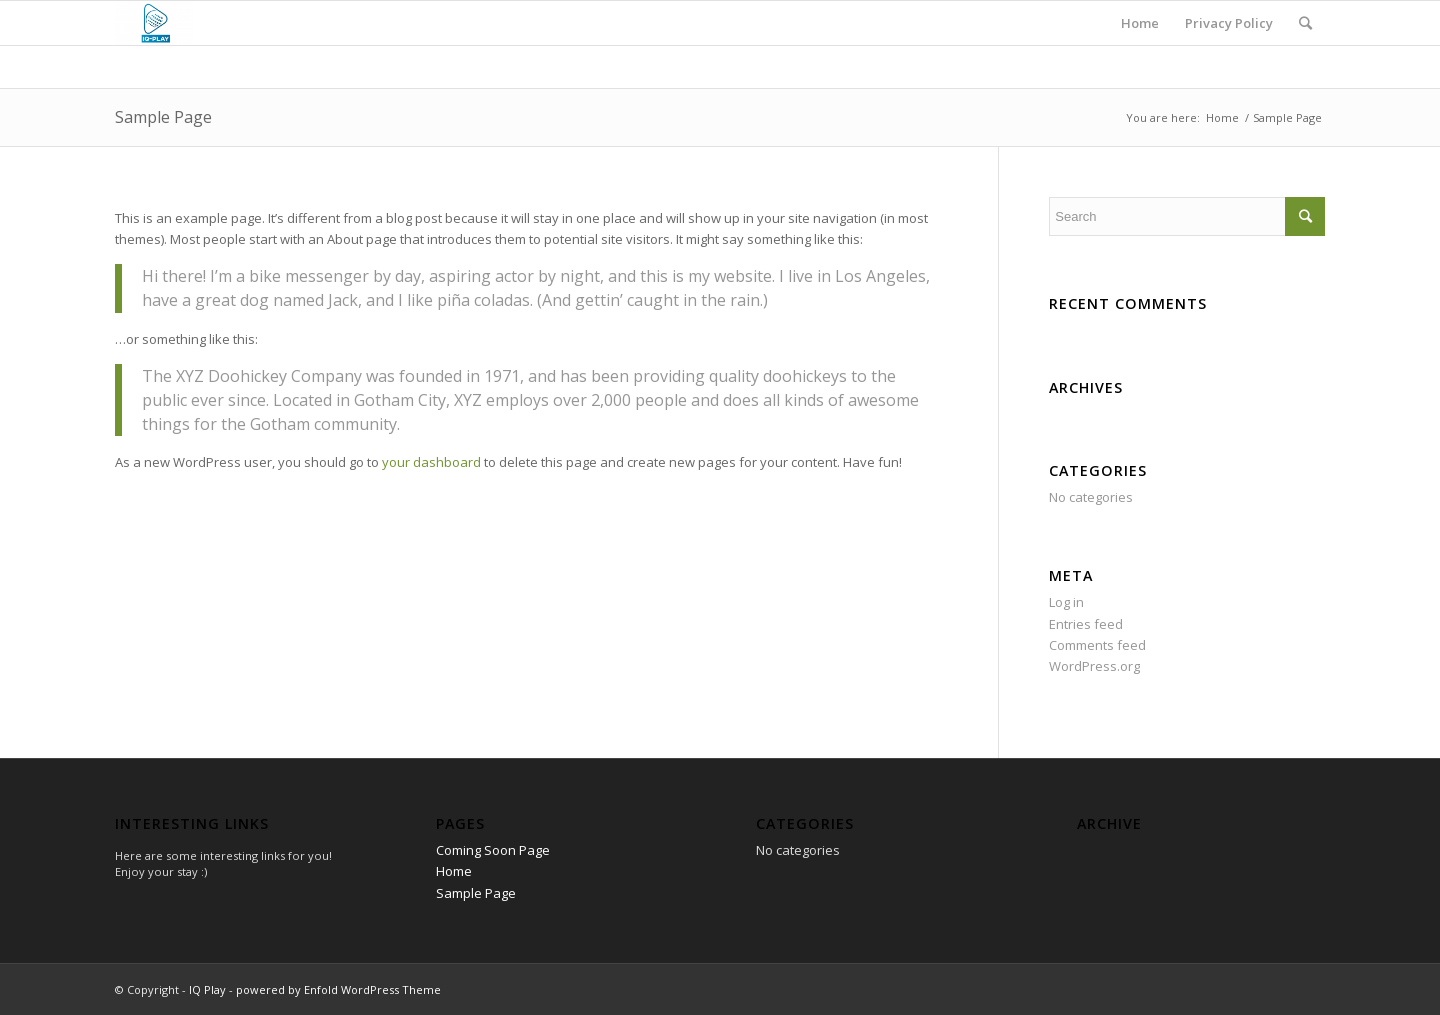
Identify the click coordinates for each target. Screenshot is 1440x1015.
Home (1222, 117)
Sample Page (163, 117)
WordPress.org (1094, 666)
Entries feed (1086, 624)
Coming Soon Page (493, 850)
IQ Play (207, 989)
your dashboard (431, 462)
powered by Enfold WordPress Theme (338, 989)
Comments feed (1097, 645)
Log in (1066, 602)
